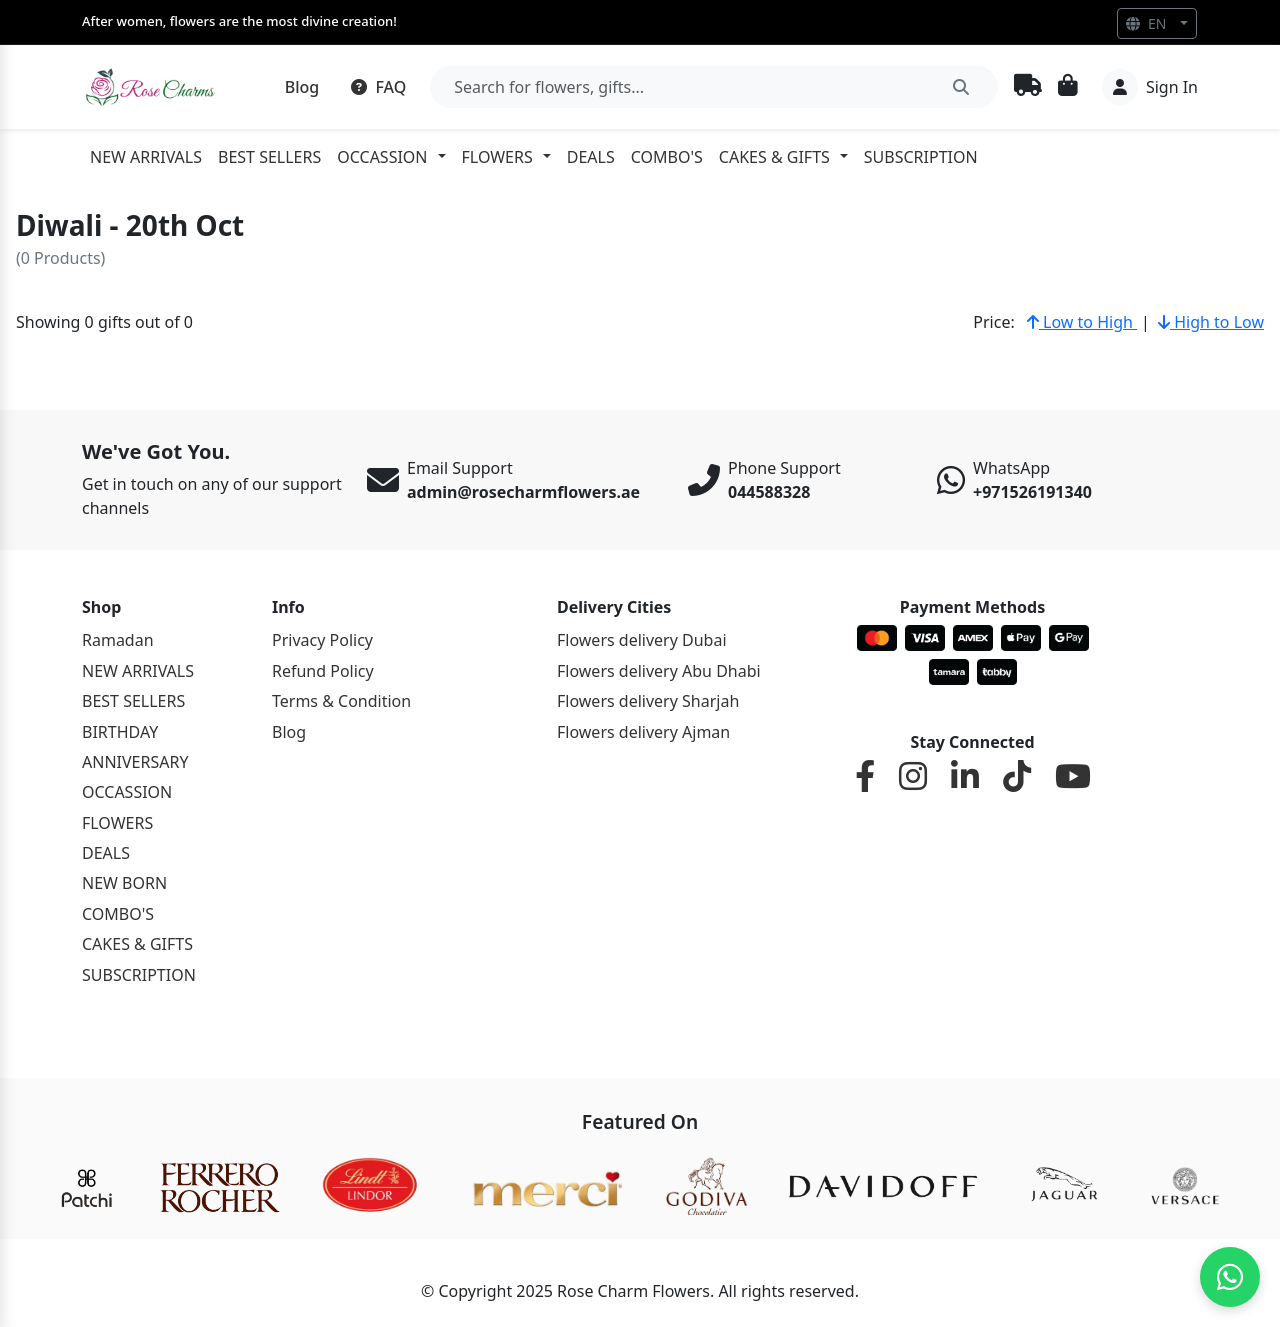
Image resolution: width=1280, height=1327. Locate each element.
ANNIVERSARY (135, 762)
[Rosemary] (151, 87)
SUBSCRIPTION (921, 157)
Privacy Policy (322, 640)
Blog (302, 87)
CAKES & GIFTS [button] (774, 157)
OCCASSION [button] (382, 157)
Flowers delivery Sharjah (648, 701)
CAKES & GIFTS (137, 944)
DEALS (591, 157)
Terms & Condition (341, 701)
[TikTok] (1017, 777)
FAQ (378, 87)
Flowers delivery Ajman (643, 732)
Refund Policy (323, 671)
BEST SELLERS (269, 157)
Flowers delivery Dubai (642, 640)
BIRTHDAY (120, 732)
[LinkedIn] (965, 777)
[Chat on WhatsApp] (1230, 1277)
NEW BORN (124, 883)
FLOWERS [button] (497, 157)
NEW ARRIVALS (146, 157)
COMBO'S (667, 157)
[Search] (714, 87)
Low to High (1082, 322)
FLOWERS (117, 823)
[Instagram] (913, 777)
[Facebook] (865, 777)
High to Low (1211, 322)
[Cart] (1068, 87)
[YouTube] (1073, 777)
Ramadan (118, 640)
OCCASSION (127, 792)
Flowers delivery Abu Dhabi (659, 671)
